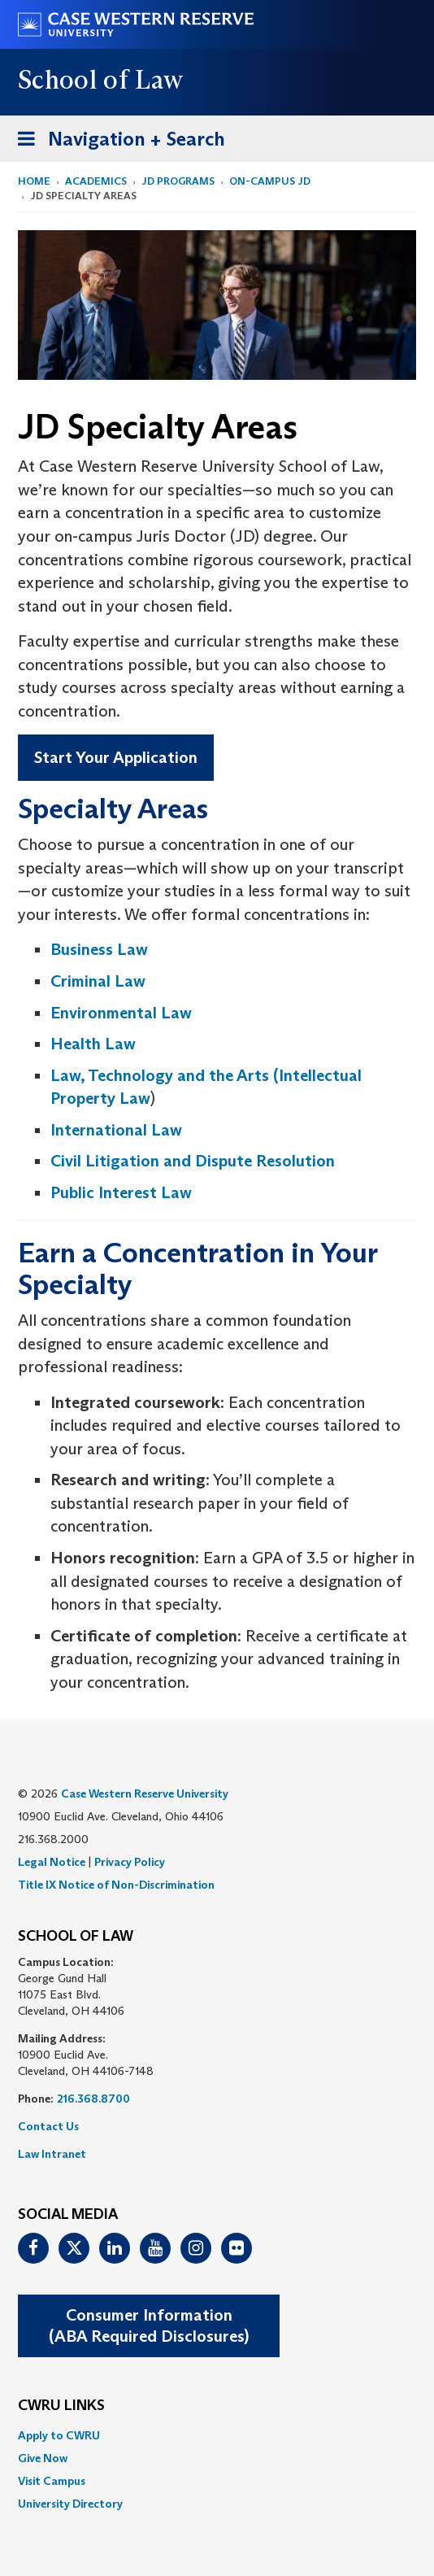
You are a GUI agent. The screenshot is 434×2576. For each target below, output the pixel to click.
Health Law (93, 1043)
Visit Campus (51, 2481)
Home (34, 181)
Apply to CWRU (59, 2435)
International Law (116, 1130)
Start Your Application (115, 757)
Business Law (99, 949)
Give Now (42, 2458)
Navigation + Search (116, 142)
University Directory (70, 2503)
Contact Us (48, 2126)
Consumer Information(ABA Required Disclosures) (149, 2326)
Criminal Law (97, 981)
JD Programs (178, 181)
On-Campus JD (269, 181)
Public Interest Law (121, 1192)
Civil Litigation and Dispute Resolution (192, 1160)
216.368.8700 (93, 2098)
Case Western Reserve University (144, 1793)
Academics (96, 181)
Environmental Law (121, 1012)
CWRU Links (61, 2406)
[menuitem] (217, 2435)
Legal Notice (51, 1862)
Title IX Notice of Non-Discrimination (116, 1884)
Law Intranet (52, 2154)
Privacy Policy (129, 1862)
